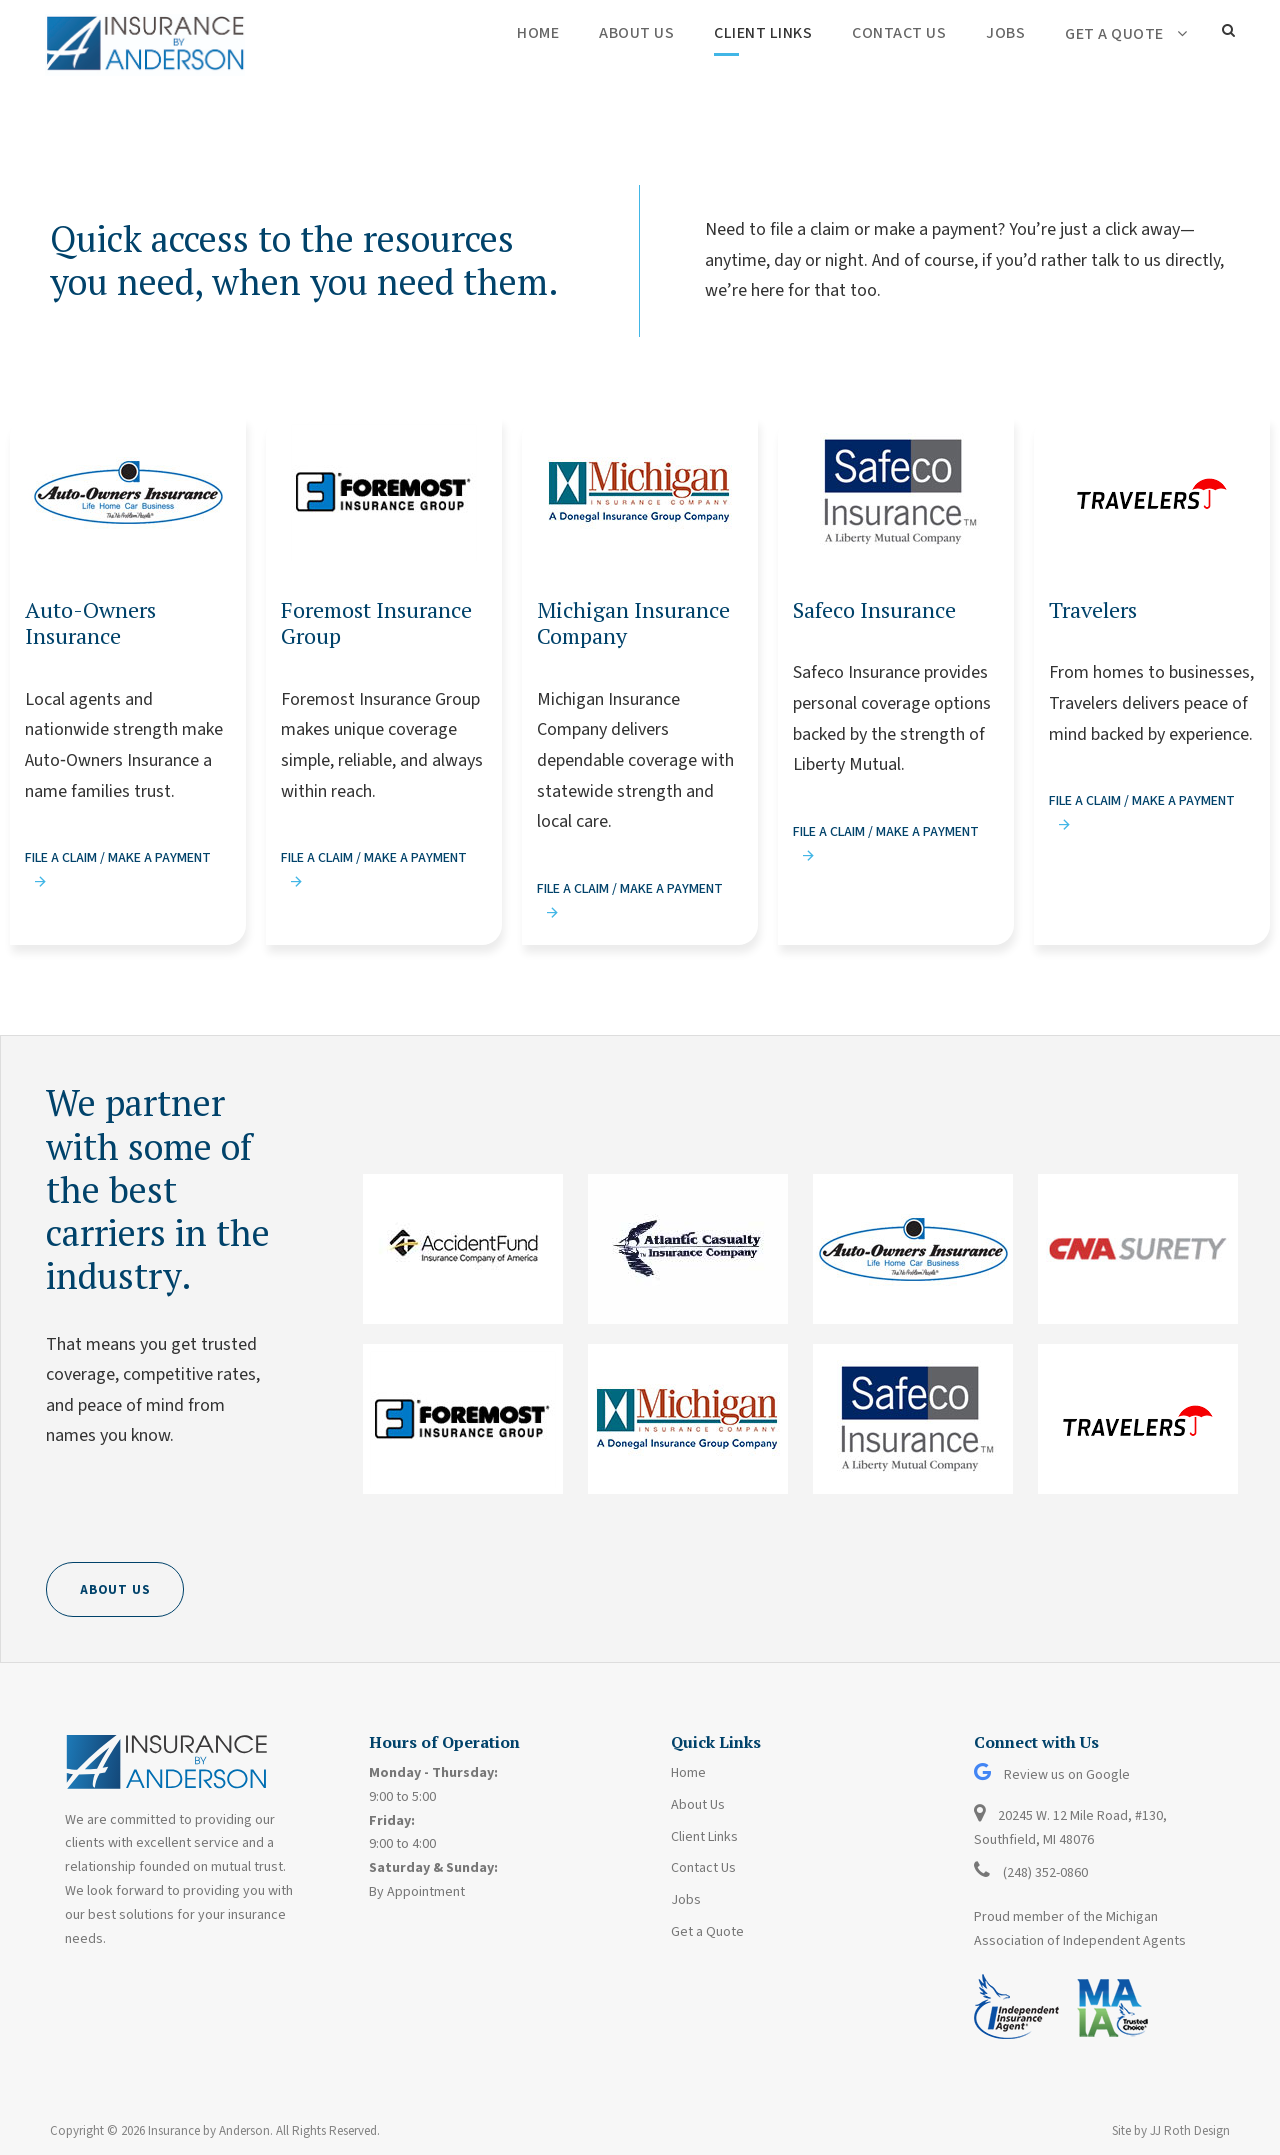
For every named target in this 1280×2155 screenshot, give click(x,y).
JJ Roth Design (1190, 2131)
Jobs (1005, 33)
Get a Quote (1114, 34)
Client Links (763, 33)
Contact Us (899, 33)
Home (538, 33)
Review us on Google (1052, 1775)
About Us (636, 33)
